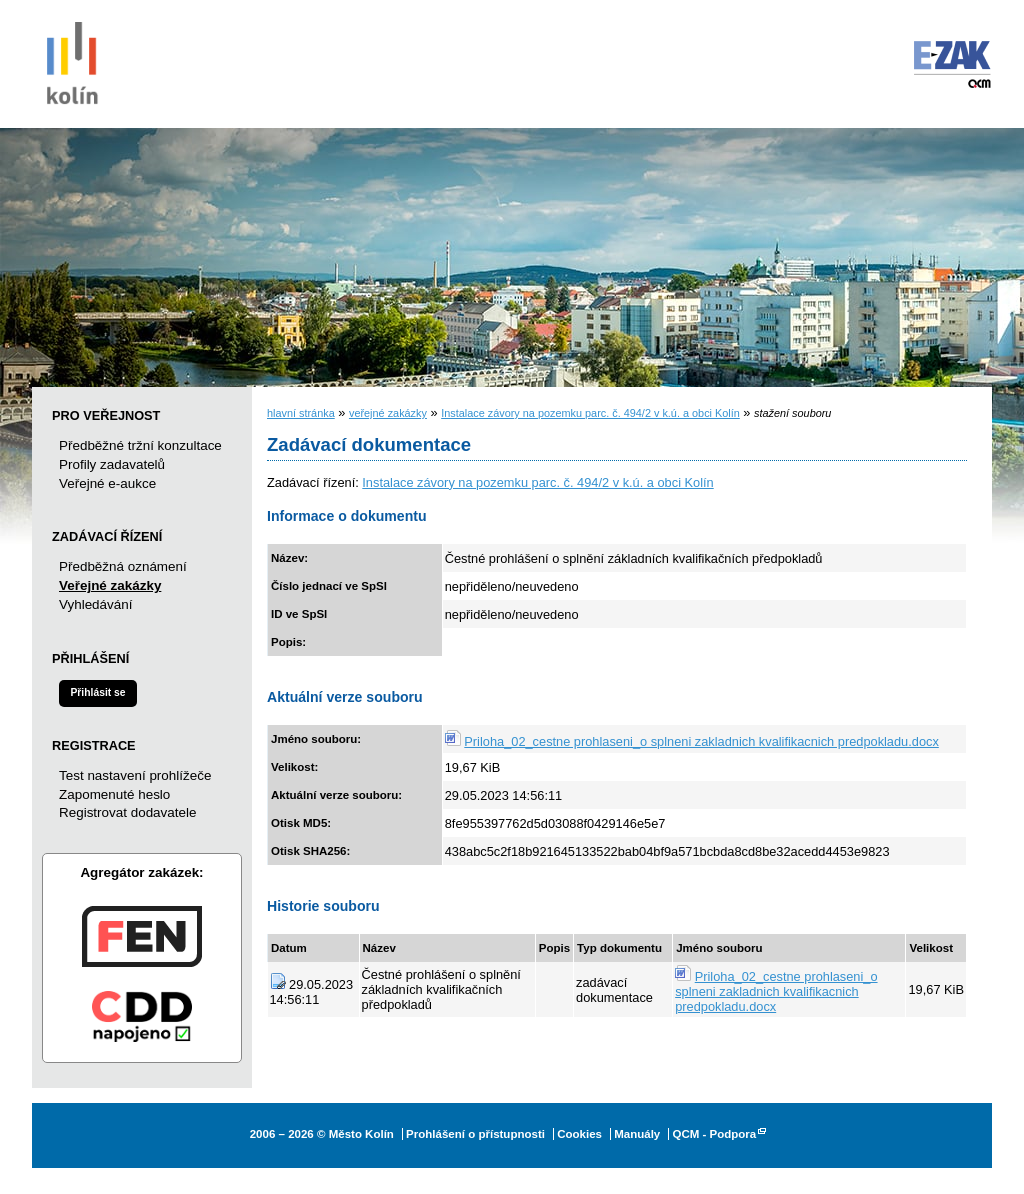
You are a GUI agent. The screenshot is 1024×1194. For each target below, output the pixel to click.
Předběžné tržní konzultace (140, 445)
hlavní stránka (301, 413)
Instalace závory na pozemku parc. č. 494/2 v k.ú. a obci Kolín (590, 413)
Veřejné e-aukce (107, 483)
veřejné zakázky (388, 413)
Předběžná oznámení (123, 566)
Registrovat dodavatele (127, 812)
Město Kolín (72, 60)
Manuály (637, 1134)
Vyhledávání (95, 604)
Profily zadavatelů (112, 464)
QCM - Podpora (714, 1134)
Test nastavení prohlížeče (135, 775)
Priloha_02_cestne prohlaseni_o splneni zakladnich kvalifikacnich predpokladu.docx (701, 741)
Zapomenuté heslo (114, 794)
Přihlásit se (97, 692)
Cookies (579, 1134)
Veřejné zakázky (110, 585)
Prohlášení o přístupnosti (475, 1134)
